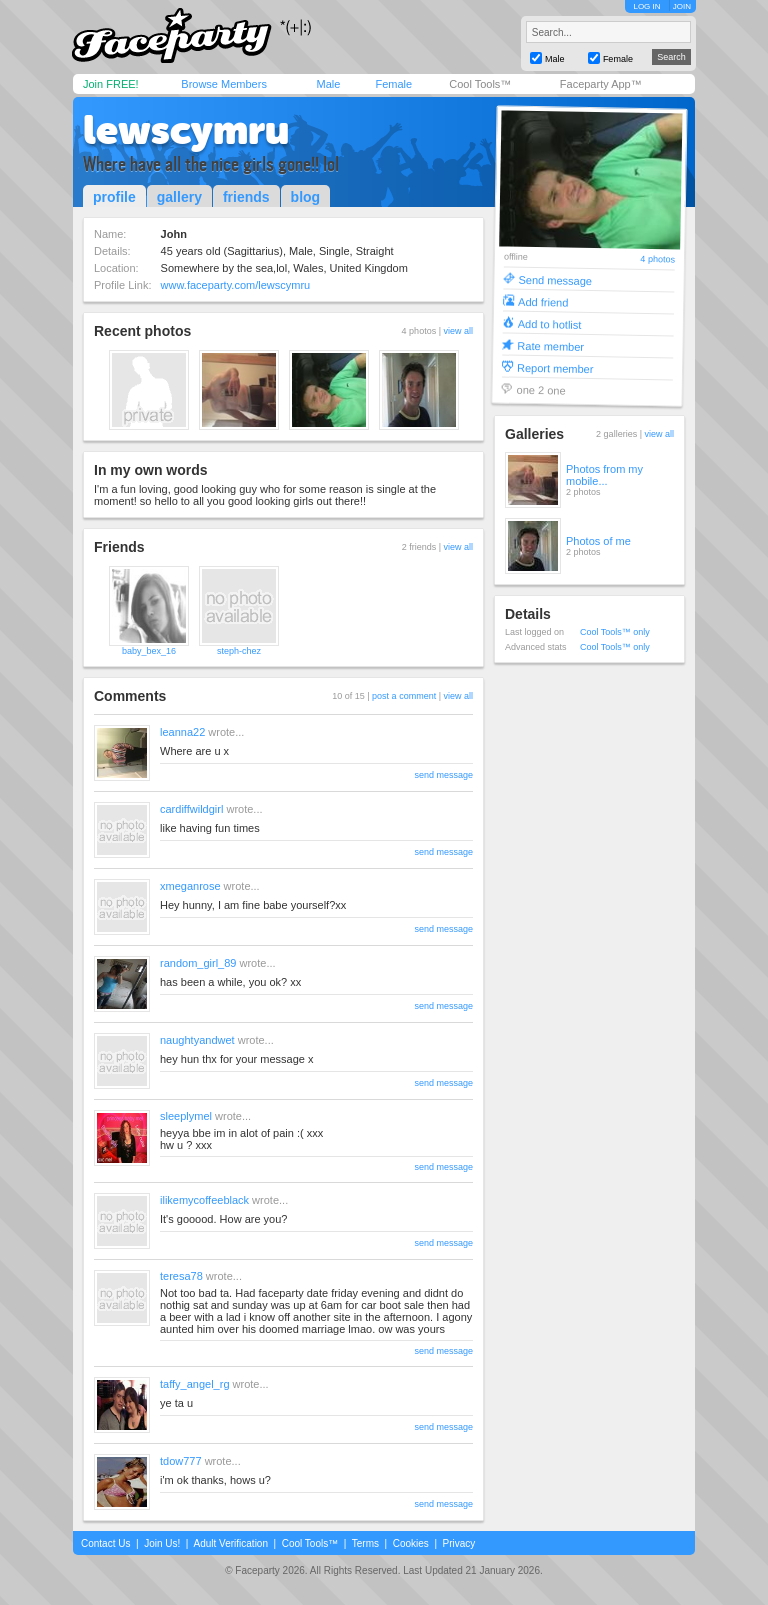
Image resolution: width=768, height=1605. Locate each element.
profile (114, 197)
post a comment (404, 696)
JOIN (682, 6)
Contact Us (105, 1543)
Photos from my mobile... (604, 475)
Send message (555, 279)
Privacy (459, 1543)
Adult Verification (230, 1543)
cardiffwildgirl (191, 809)
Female (393, 84)
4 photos (657, 259)
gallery (179, 197)
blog (306, 197)
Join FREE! (111, 84)
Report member (555, 367)
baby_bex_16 (149, 651)
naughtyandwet (197, 1040)
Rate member (550, 345)
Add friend (543, 301)
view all (458, 331)
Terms (365, 1543)
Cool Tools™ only (615, 632)
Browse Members (224, 84)
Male (328, 84)
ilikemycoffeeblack (204, 1200)
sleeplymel (186, 1116)
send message (443, 775)
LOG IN (646, 6)
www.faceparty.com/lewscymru (236, 285)
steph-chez (239, 651)
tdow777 (181, 1461)
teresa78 (181, 1276)
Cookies (411, 1543)
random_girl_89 (198, 963)
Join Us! (162, 1543)
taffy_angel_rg (195, 1384)
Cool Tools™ (480, 84)
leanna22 (182, 732)
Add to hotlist (550, 323)
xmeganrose (190, 886)
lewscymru (186, 130)
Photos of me (598, 541)
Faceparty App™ (601, 84)
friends (246, 197)
